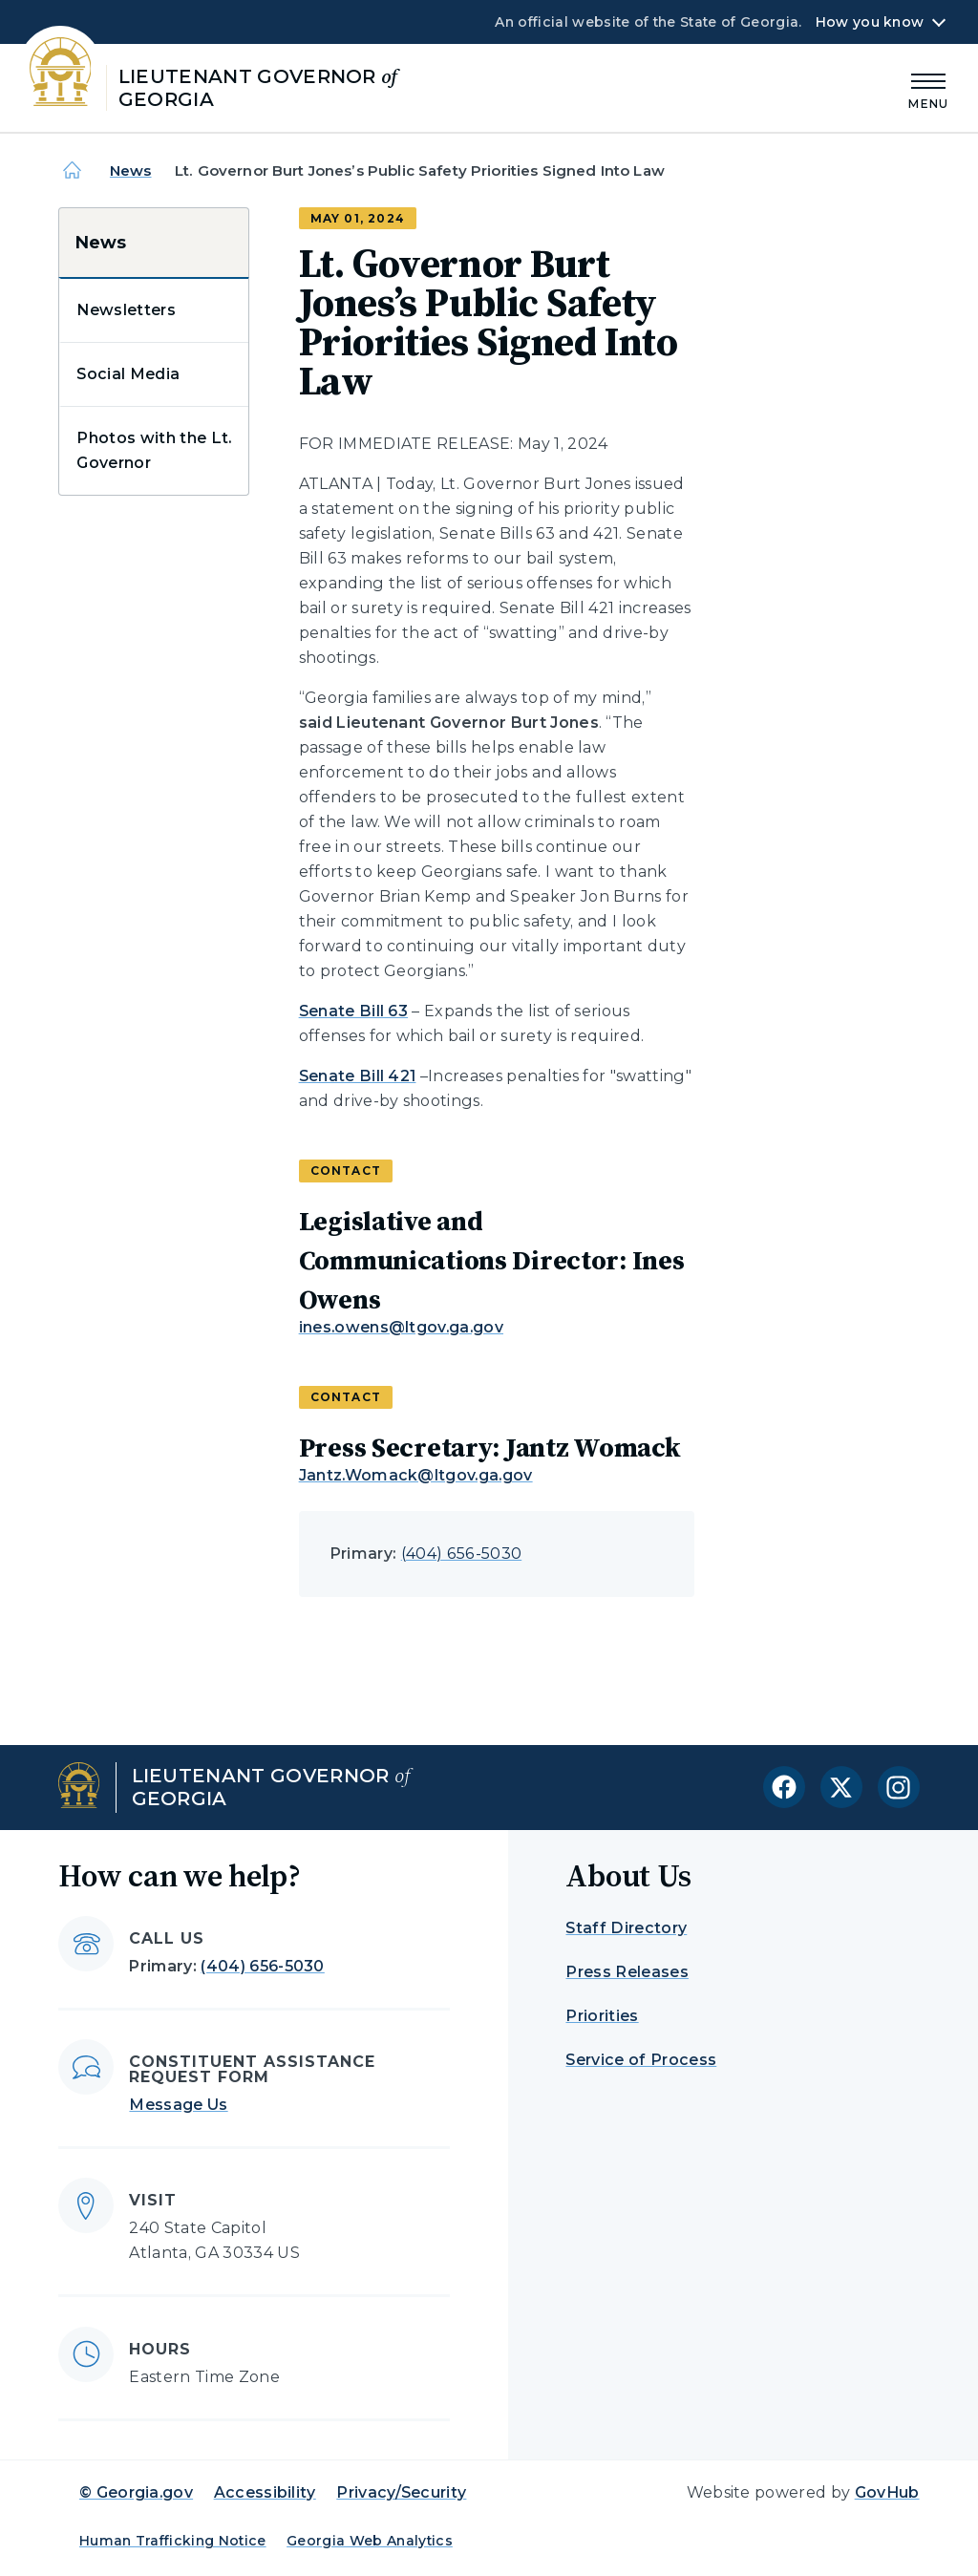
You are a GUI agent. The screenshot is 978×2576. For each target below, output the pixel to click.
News (131, 170)
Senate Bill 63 (353, 1011)
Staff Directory (626, 1928)
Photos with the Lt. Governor (153, 450)
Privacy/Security (401, 2492)
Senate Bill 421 (357, 1076)
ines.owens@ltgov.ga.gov (401, 1327)
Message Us (178, 2105)
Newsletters (126, 310)
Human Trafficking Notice (172, 2540)
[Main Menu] (928, 88)
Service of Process (640, 2060)
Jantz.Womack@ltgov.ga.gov (416, 1475)
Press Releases (626, 1972)
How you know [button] (870, 22)
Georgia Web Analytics (370, 2540)
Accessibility (265, 2492)
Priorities (601, 2016)
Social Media (128, 374)
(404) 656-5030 (461, 1553)
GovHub (887, 2492)
